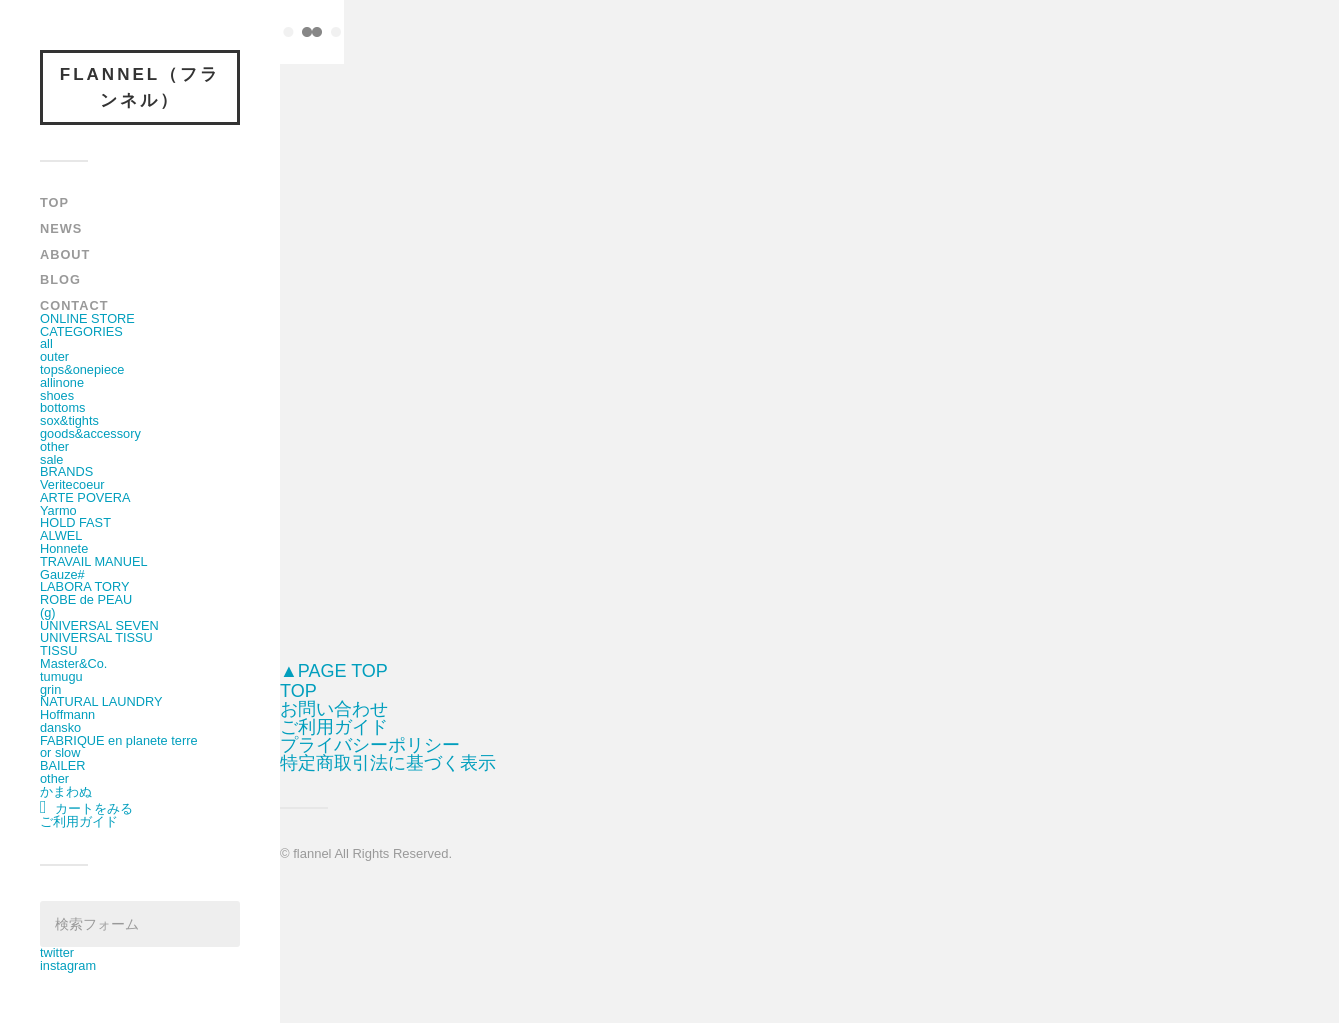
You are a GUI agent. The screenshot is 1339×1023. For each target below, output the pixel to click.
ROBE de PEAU (86, 599)
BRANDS (66, 471)
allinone (62, 382)
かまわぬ (66, 791)
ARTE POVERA (85, 497)
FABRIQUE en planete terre (119, 740)
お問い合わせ (334, 709)
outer (54, 356)
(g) (48, 612)
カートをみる (86, 808)
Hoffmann (67, 714)
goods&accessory (90, 433)
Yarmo (58, 510)
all (46, 343)
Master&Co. (73, 663)
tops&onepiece (82, 369)
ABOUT (65, 254)
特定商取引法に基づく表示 (388, 763)
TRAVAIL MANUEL (94, 561)
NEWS (61, 228)
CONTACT (74, 305)
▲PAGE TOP (334, 671)
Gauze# (62, 574)
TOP (54, 202)
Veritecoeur (72, 484)
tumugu (61, 676)
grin (50, 689)
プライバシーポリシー (370, 745)
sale (51, 459)
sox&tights (69, 420)
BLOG (60, 279)
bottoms (62, 407)
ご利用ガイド (79, 821)
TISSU (59, 650)
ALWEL (61, 535)
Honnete (64, 548)
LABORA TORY (84, 586)
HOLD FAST (75, 522)
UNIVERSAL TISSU (96, 637)
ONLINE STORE (87, 318)
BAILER (62, 765)
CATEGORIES (81, 331)
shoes (57, 395)
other (54, 446)
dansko (60, 727)
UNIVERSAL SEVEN (99, 625)
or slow (60, 752)
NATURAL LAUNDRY (101, 701)
